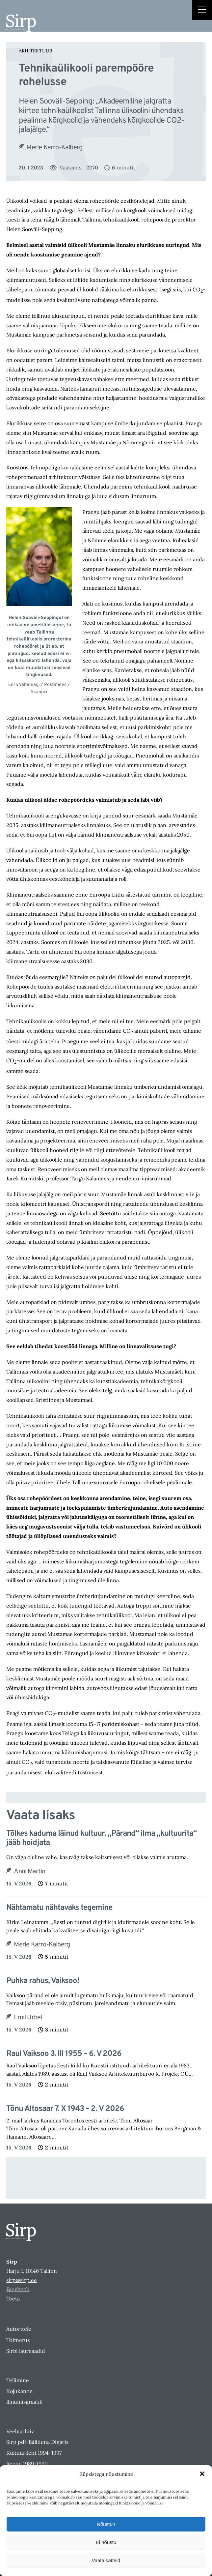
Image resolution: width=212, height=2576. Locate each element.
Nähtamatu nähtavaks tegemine (59, 1908)
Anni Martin (29, 1871)
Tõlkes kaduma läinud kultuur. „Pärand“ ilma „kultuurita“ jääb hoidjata (101, 1838)
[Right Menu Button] (202, 10)
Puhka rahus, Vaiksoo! (42, 1981)
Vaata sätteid (106, 2560)
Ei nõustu (106, 2542)
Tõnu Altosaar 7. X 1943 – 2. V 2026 (65, 2109)
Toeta (13, 2298)
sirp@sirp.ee (21, 2280)
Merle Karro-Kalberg (54, 147)
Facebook (17, 2289)
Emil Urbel (28, 2017)
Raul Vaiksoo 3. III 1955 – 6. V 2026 (63, 2054)
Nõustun (106, 2524)
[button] (202, 2474)
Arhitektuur (35, 51)
